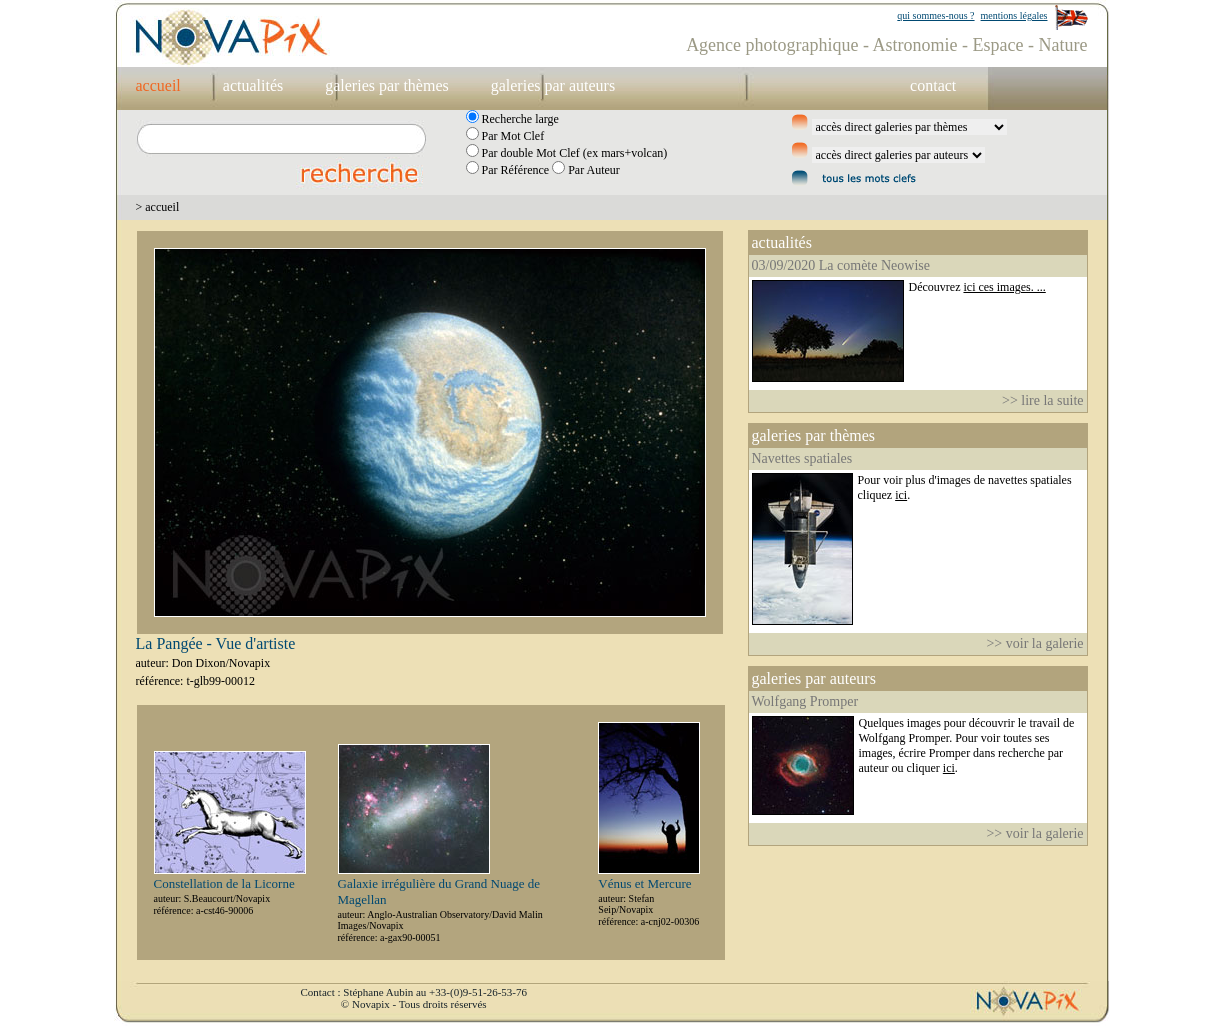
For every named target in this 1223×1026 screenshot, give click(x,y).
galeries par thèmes (387, 85)
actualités (253, 85)
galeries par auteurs (553, 85)
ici (901, 495)
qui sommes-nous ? (935, 15)
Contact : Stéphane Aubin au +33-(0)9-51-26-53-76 (414, 992)
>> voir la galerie (1034, 643)
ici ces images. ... (1004, 287)
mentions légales (1014, 15)
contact (933, 85)
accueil (158, 85)
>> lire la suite (1043, 400)
